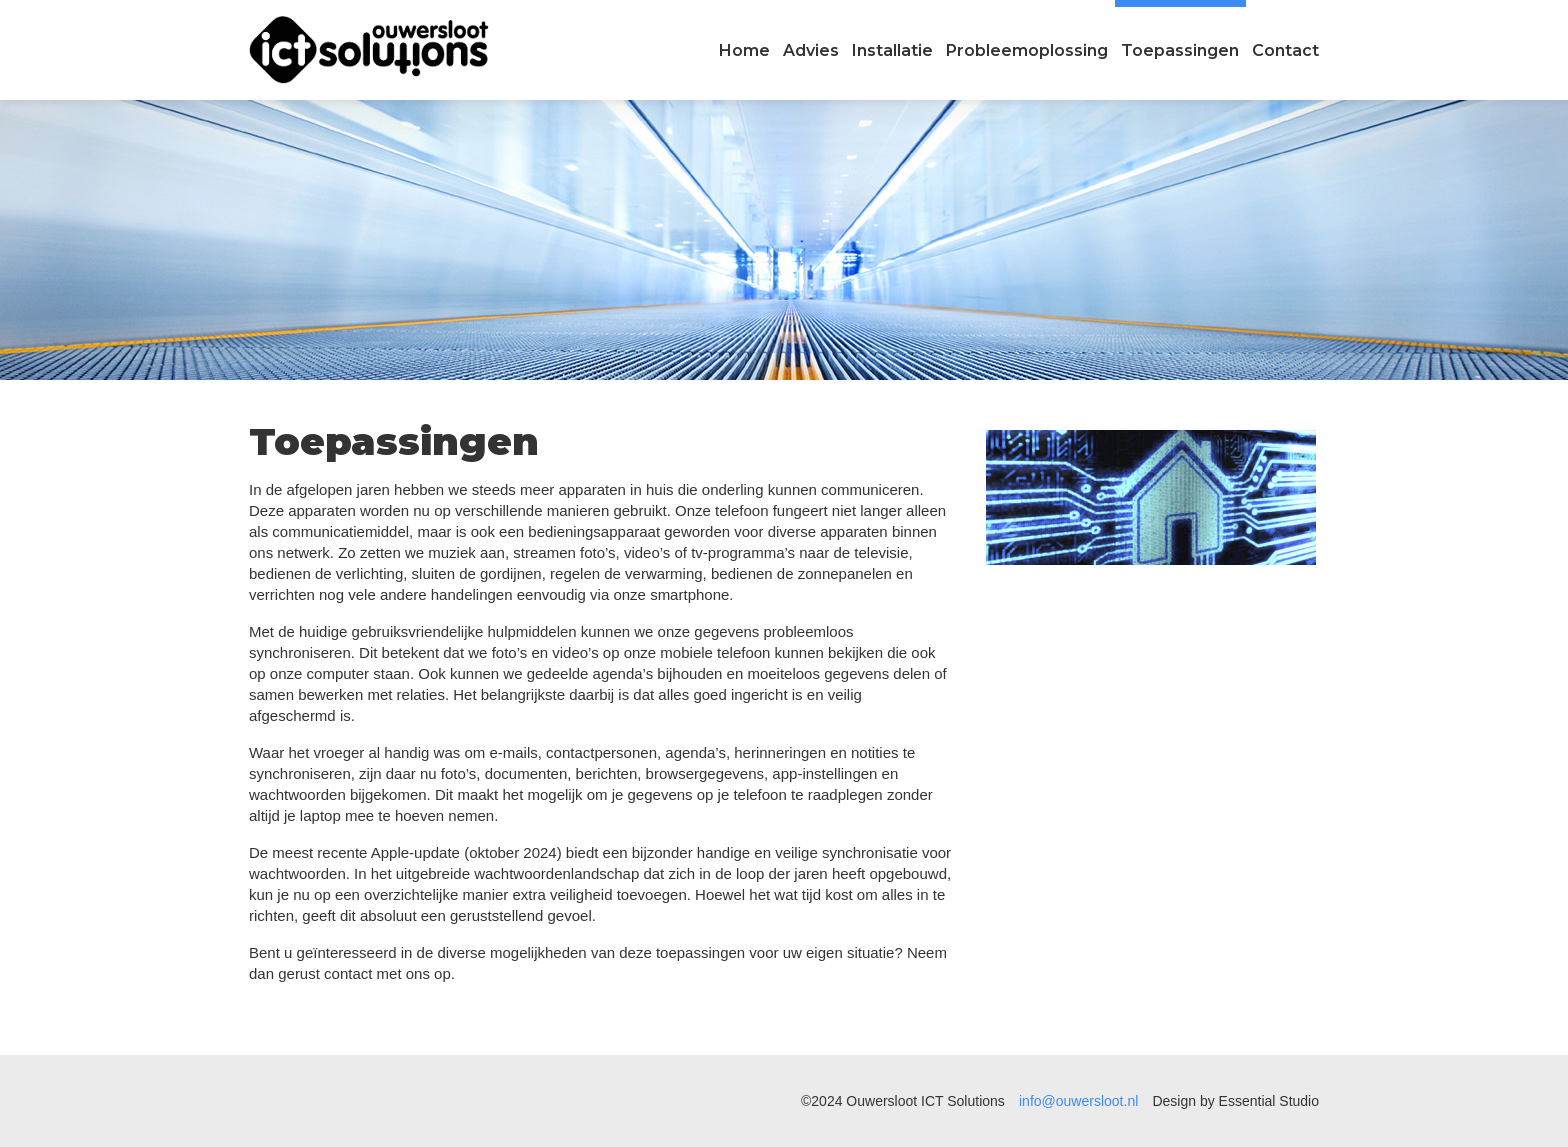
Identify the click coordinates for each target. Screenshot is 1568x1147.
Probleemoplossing (1027, 50)
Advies (811, 50)
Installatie (892, 50)
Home (744, 50)
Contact (1285, 50)
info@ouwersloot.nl (1078, 1101)
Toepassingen (1180, 50)
